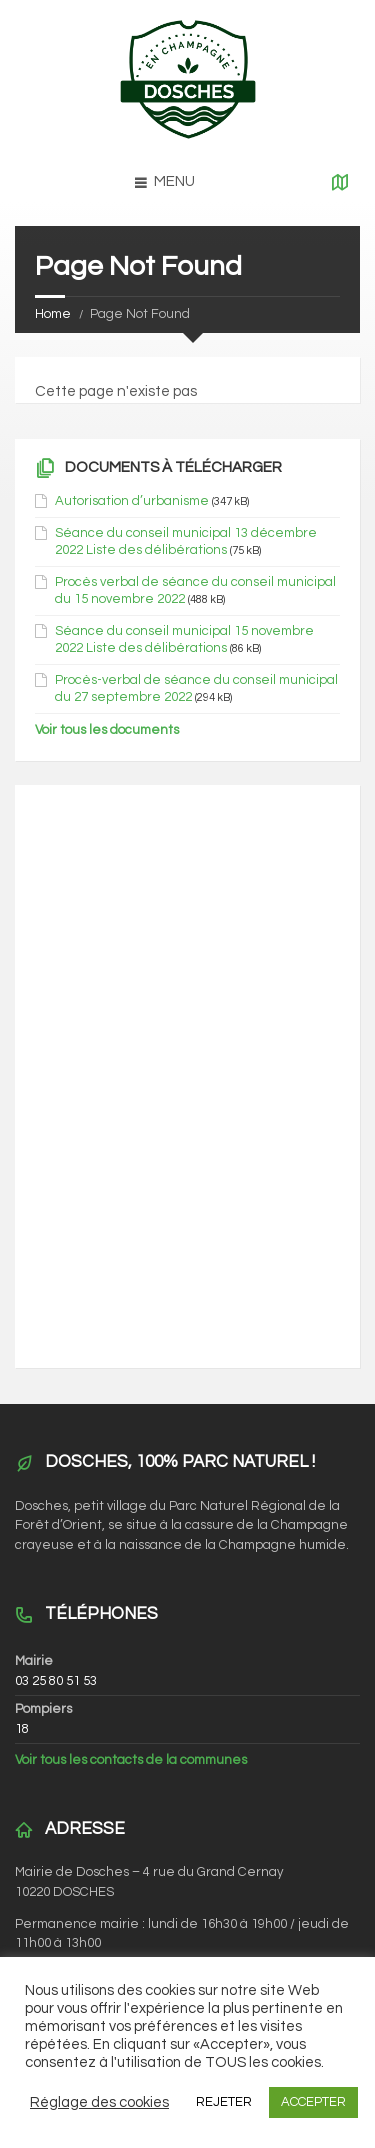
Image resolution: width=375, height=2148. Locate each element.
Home (53, 314)
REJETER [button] (224, 2102)
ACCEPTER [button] (313, 2102)
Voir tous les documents (107, 730)
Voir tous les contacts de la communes (131, 1760)
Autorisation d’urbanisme (132, 501)
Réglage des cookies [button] (99, 2102)
